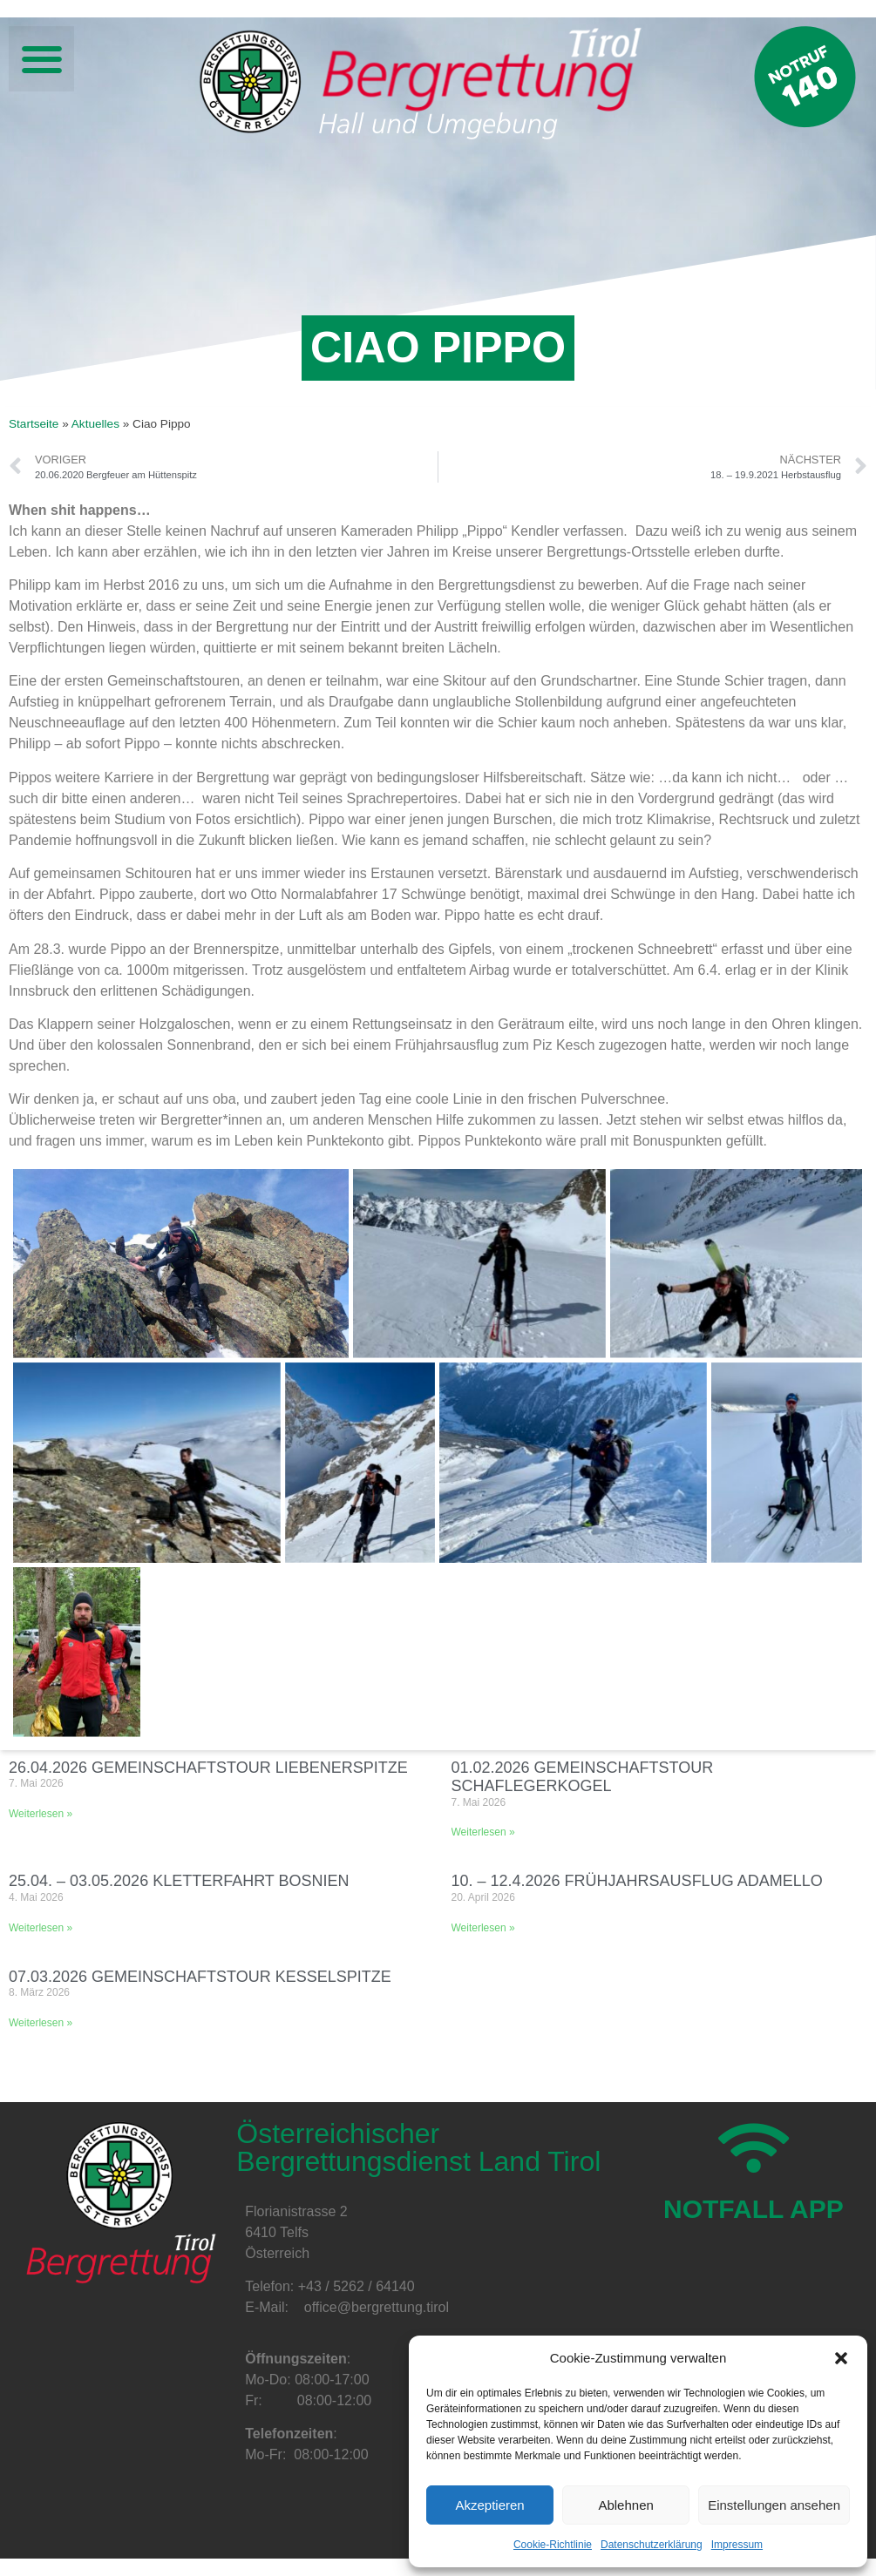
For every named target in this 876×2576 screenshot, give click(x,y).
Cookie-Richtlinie (552, 2545)
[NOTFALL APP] (753, 2148)
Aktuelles (95, 423)
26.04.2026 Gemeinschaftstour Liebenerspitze (208, 1767)
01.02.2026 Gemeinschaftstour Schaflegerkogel (583, 1777)
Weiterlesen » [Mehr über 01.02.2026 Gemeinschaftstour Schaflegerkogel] (483, 1832)
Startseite (33, 423)
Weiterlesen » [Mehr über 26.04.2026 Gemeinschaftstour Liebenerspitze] (40, 1814)
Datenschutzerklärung (652, 2545)
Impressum (737, 2545)
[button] (841, 2358)
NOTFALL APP (753, 2208)
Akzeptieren (489, 2505)
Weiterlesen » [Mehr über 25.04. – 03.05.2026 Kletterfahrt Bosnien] (40, 1928)
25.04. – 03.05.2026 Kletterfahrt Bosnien (179, 1881)
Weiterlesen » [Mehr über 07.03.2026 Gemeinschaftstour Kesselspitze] (40, 2023)
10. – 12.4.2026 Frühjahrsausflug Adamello (637, 1881)
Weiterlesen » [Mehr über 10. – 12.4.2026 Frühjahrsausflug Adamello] (483, 1928)
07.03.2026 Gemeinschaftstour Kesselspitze (200, 1976)
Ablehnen (625, 2505)
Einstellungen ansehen (774, 2505)
